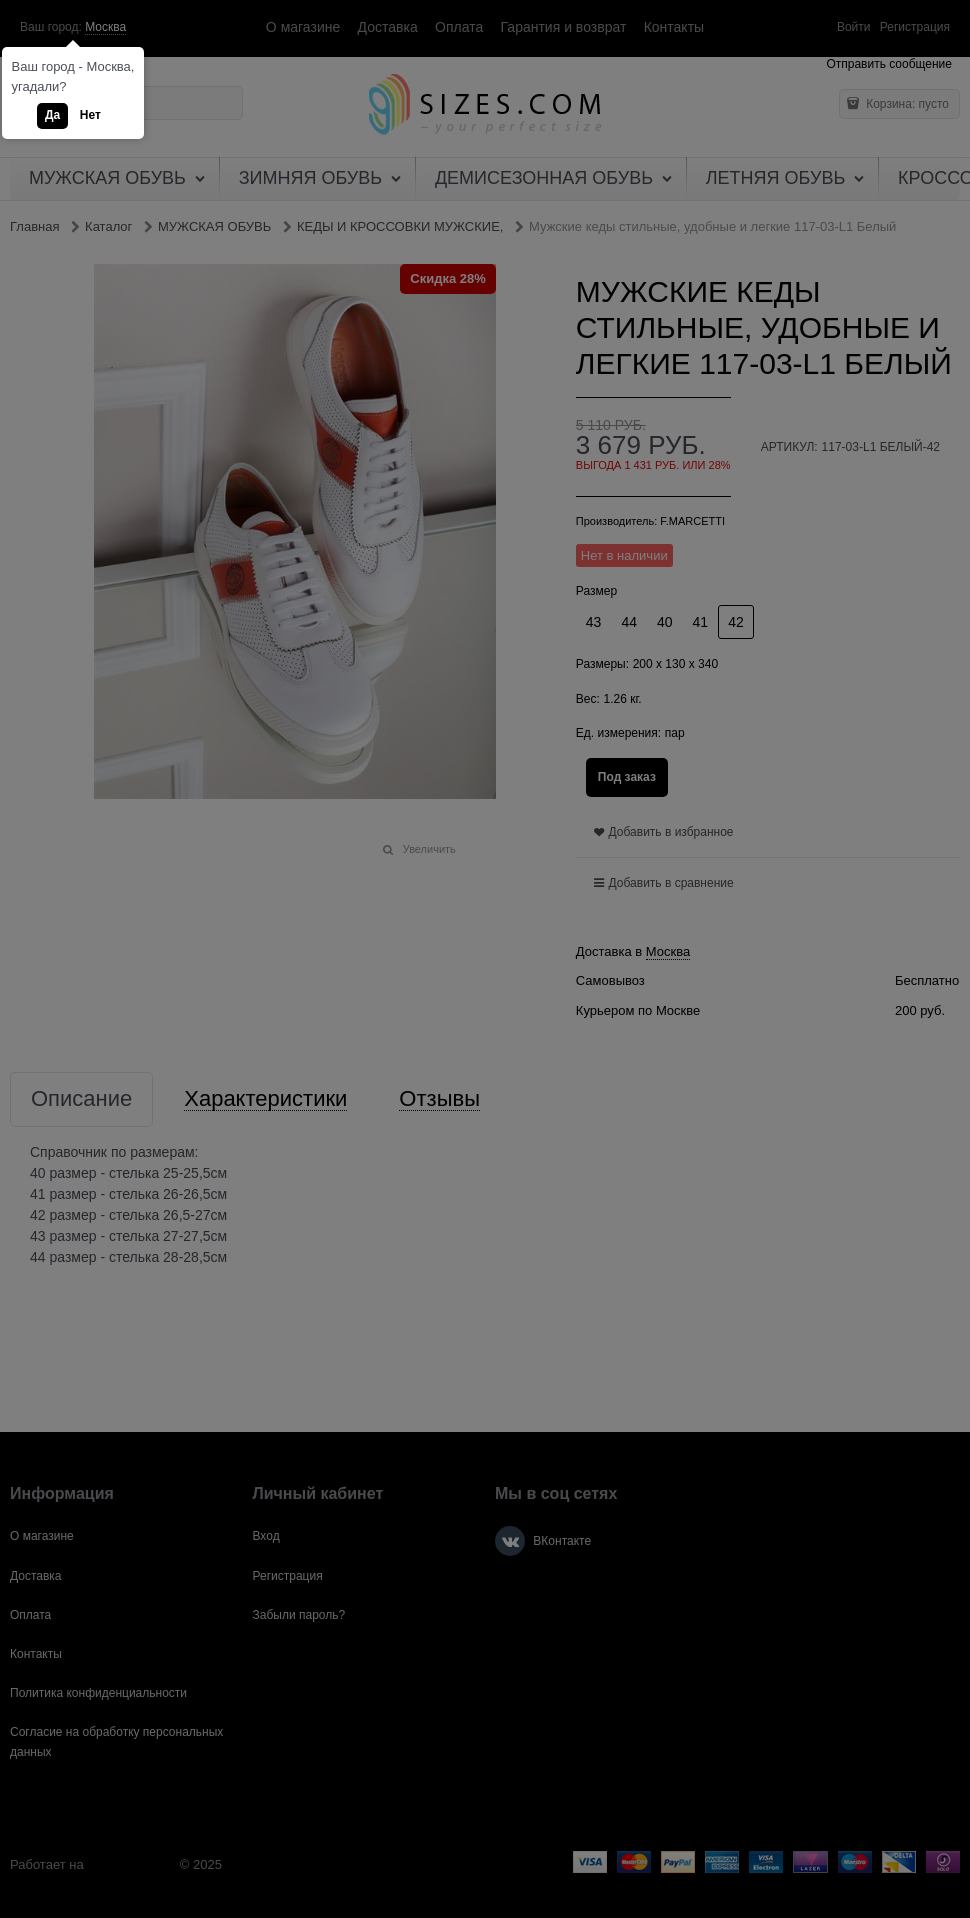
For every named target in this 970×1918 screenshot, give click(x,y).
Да (52, 115)
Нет (90, 115)
